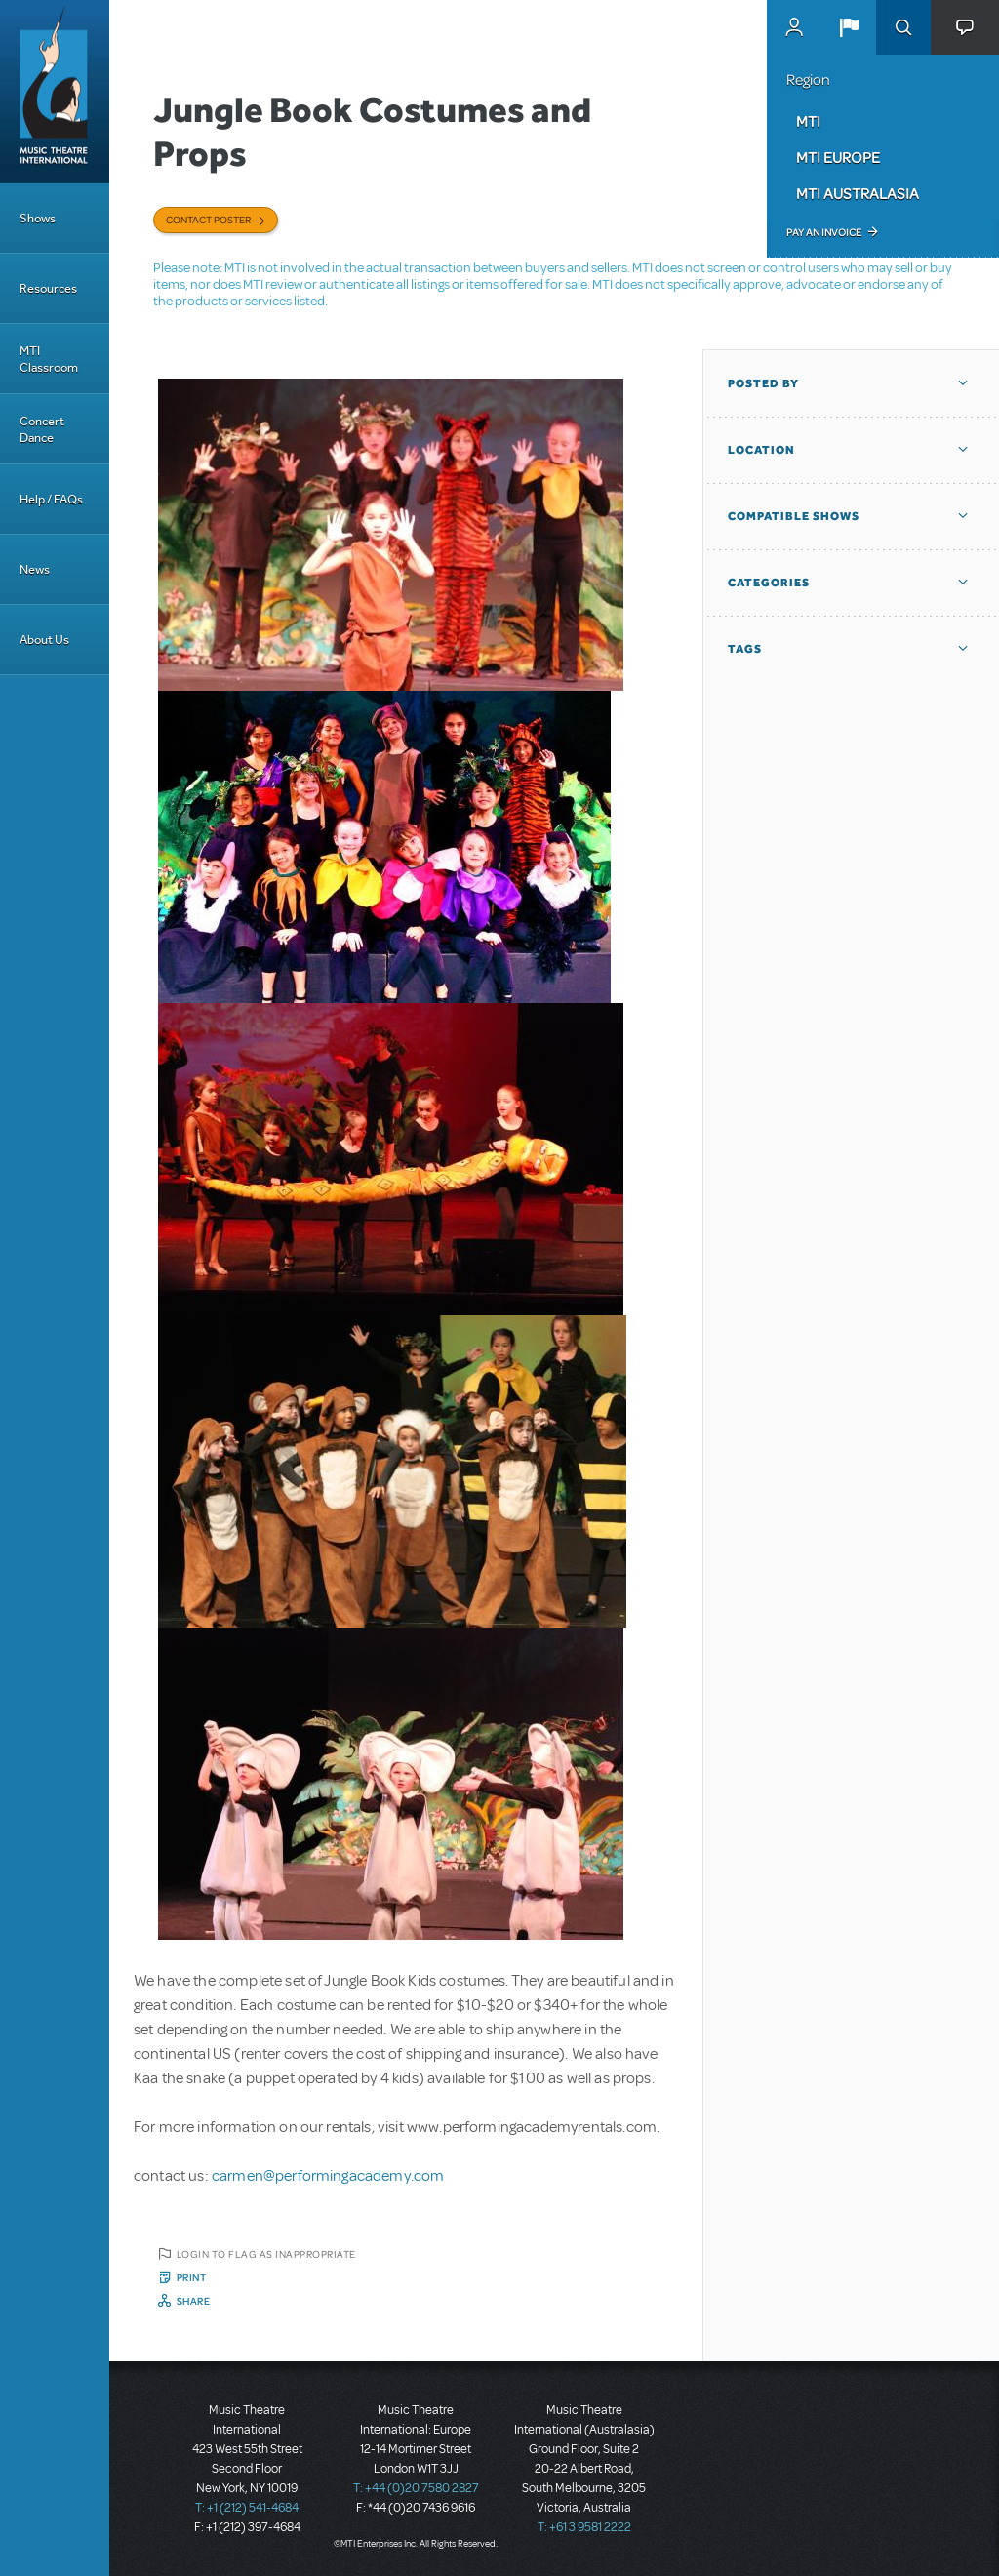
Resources (48, 288)
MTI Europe (838, 157)
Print (192, 2277)
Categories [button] (769, 582)
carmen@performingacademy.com (328, 2176)
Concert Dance (42, 429)
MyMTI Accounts (794, 27)
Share (194, 2301)
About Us (44, 639)
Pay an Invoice (823, 232)
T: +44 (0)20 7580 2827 (416, 2488)
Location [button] (761, 450)
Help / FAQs (51, 499)
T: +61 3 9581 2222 (584, 2527)
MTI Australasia (857, 193)
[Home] (54, 91)
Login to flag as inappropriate (266, 2254)
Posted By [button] (763, 383)
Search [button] (903, 27)
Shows (38, 218)
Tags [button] (745, 649)
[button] (848, 27)
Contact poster (208, 219)
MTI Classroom (49, 359)
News (35, 569)
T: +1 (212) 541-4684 (247, 2508)
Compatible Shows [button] (793, 516)
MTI (808, 121)
